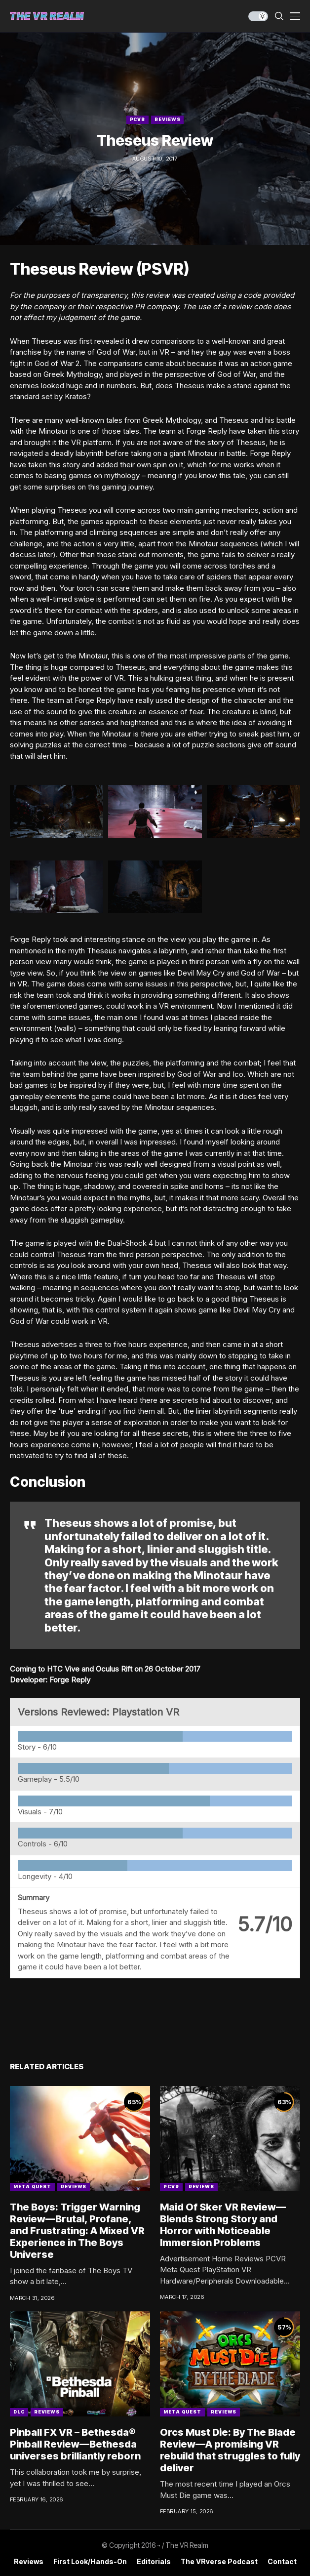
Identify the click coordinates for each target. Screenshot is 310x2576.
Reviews (167, 119)
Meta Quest (32, 2186)
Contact (282, 2562)
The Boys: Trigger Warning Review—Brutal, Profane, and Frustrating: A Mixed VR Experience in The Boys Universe (77, 2230)
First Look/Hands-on (90, 2562)
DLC (19, 2411)
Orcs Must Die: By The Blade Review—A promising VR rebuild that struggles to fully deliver (230, 2450)
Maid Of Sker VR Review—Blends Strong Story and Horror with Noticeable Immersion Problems (223, 2225)
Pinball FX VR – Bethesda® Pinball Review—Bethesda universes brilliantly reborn (75, 2444)
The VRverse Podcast (219, 2562)
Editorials (154, 2562)
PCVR (138, 119)
